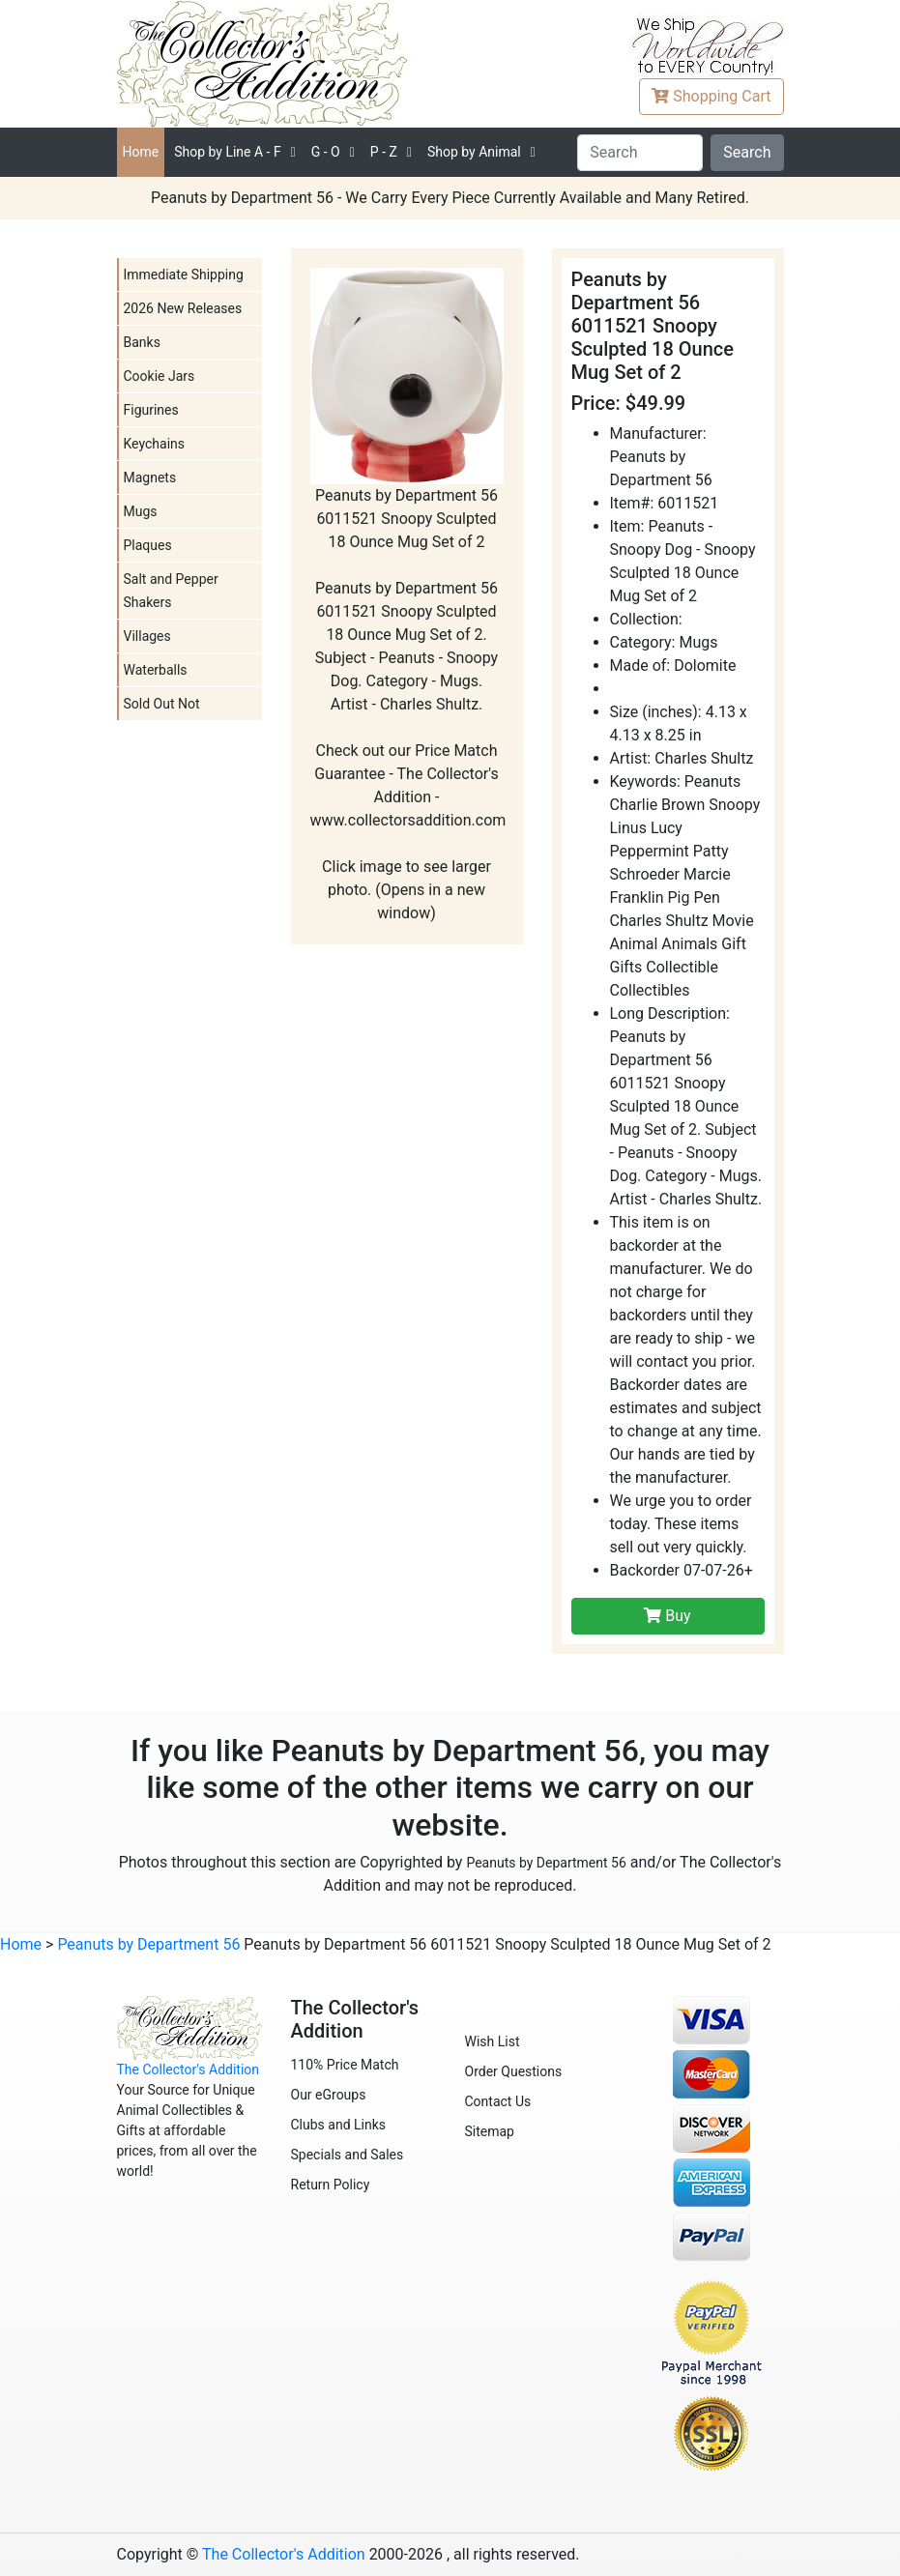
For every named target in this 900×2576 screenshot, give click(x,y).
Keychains (155, 443)
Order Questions (514, 2071)
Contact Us (498, 2101)
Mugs (141, 511)
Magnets (150, 477)
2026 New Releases (183, 308)
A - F (227, 151)
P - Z (383, 151)
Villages (147, 636)
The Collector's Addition (188, 2069)
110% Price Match (345, 2064)
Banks (142, 342)
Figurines (151, 410)
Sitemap (489, 2131)
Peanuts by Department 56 (545, 1862)
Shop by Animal (474, 151)
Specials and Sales (347, 2154)
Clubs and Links (339, 2124)
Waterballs (156, 670)
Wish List (492, 2041)
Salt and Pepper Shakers (171, 590)
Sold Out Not (162, 703)
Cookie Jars (159, 376)
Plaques (148, 545)
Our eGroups (328, 2094)
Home (141, 151)
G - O (325, 151)
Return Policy (330, 2184)
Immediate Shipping (184, 274)
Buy (667, 1615)
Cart (711, 96)
